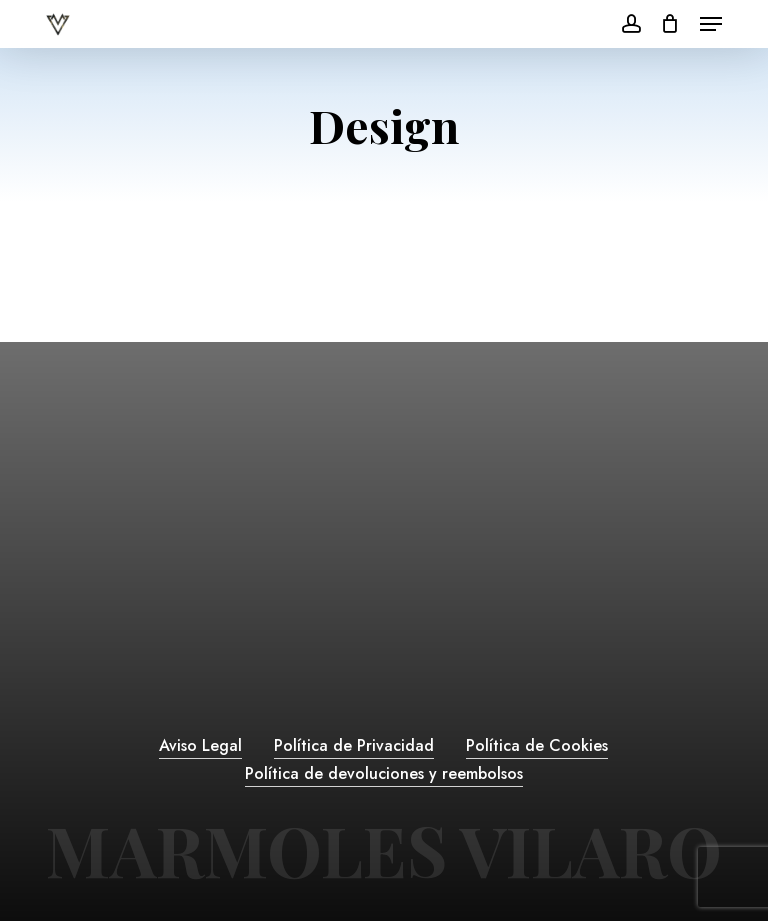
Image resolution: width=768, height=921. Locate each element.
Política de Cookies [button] (537, 745)
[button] (711, 24)
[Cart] (670, 24)
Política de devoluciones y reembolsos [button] (384, 773)
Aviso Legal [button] (200, 745)
